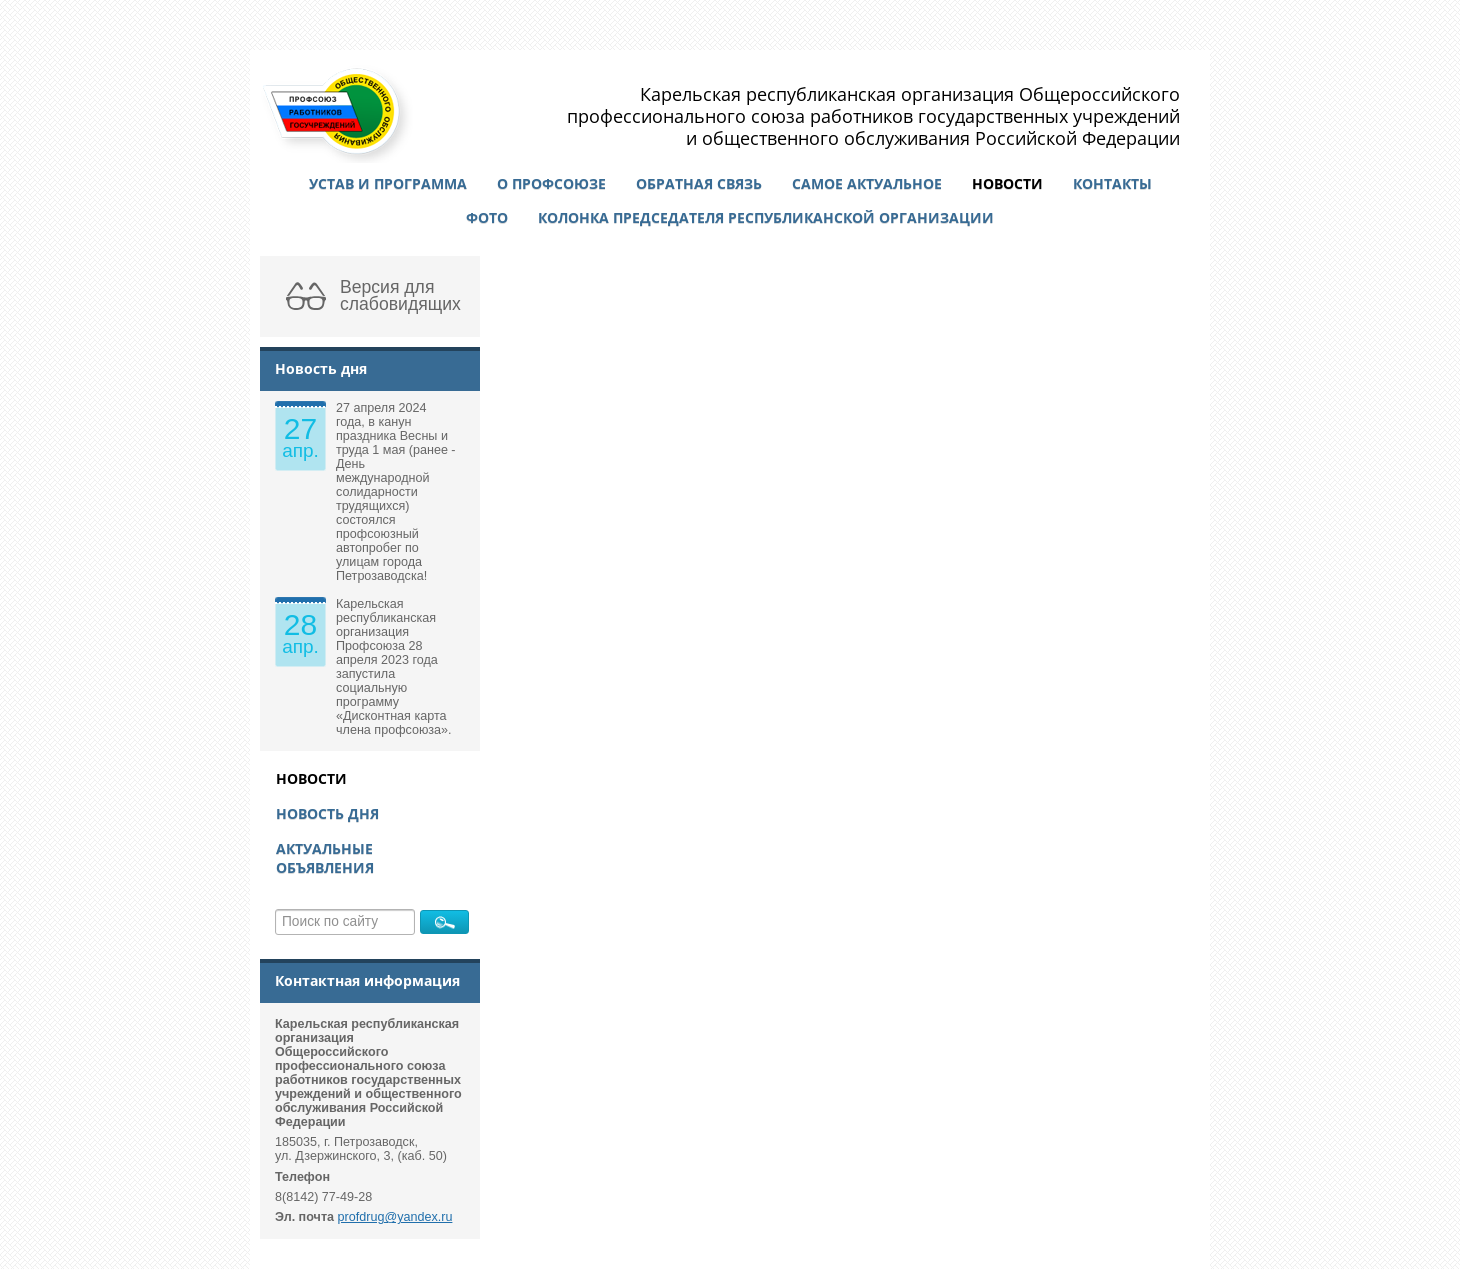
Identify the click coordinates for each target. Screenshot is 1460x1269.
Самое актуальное (867, 183)
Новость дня (327, 813)
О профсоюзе (551, 183)
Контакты (1112, 183)
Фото (487, 217)
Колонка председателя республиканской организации (766, 217)
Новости (1007, 183)
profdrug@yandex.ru (395, 1217)
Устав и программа (388, 183)
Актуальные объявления (325, 858)
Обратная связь (699, 183)
